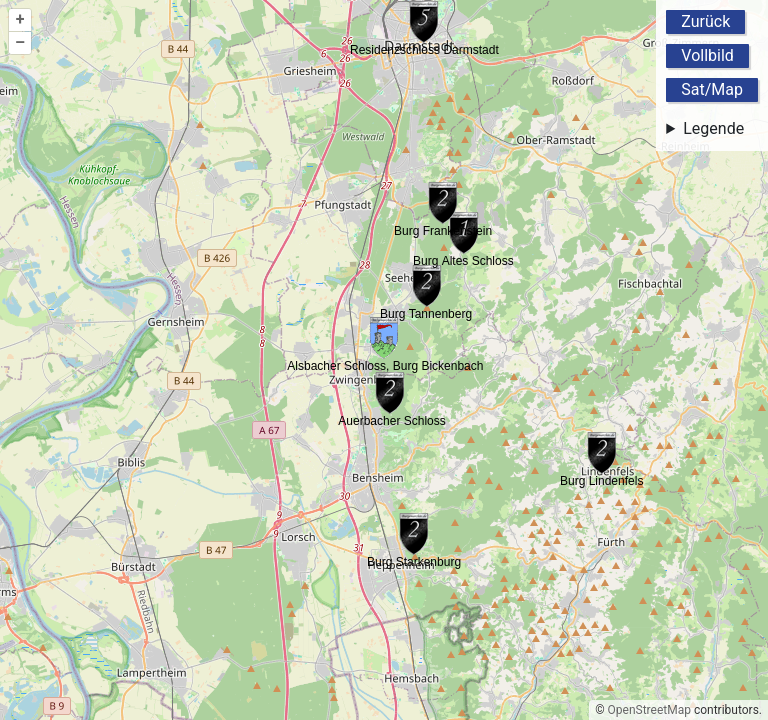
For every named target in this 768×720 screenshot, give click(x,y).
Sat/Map (712, 89)
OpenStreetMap (649, 710)
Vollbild (707, 55)
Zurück (705, 21)
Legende (713, 128)
